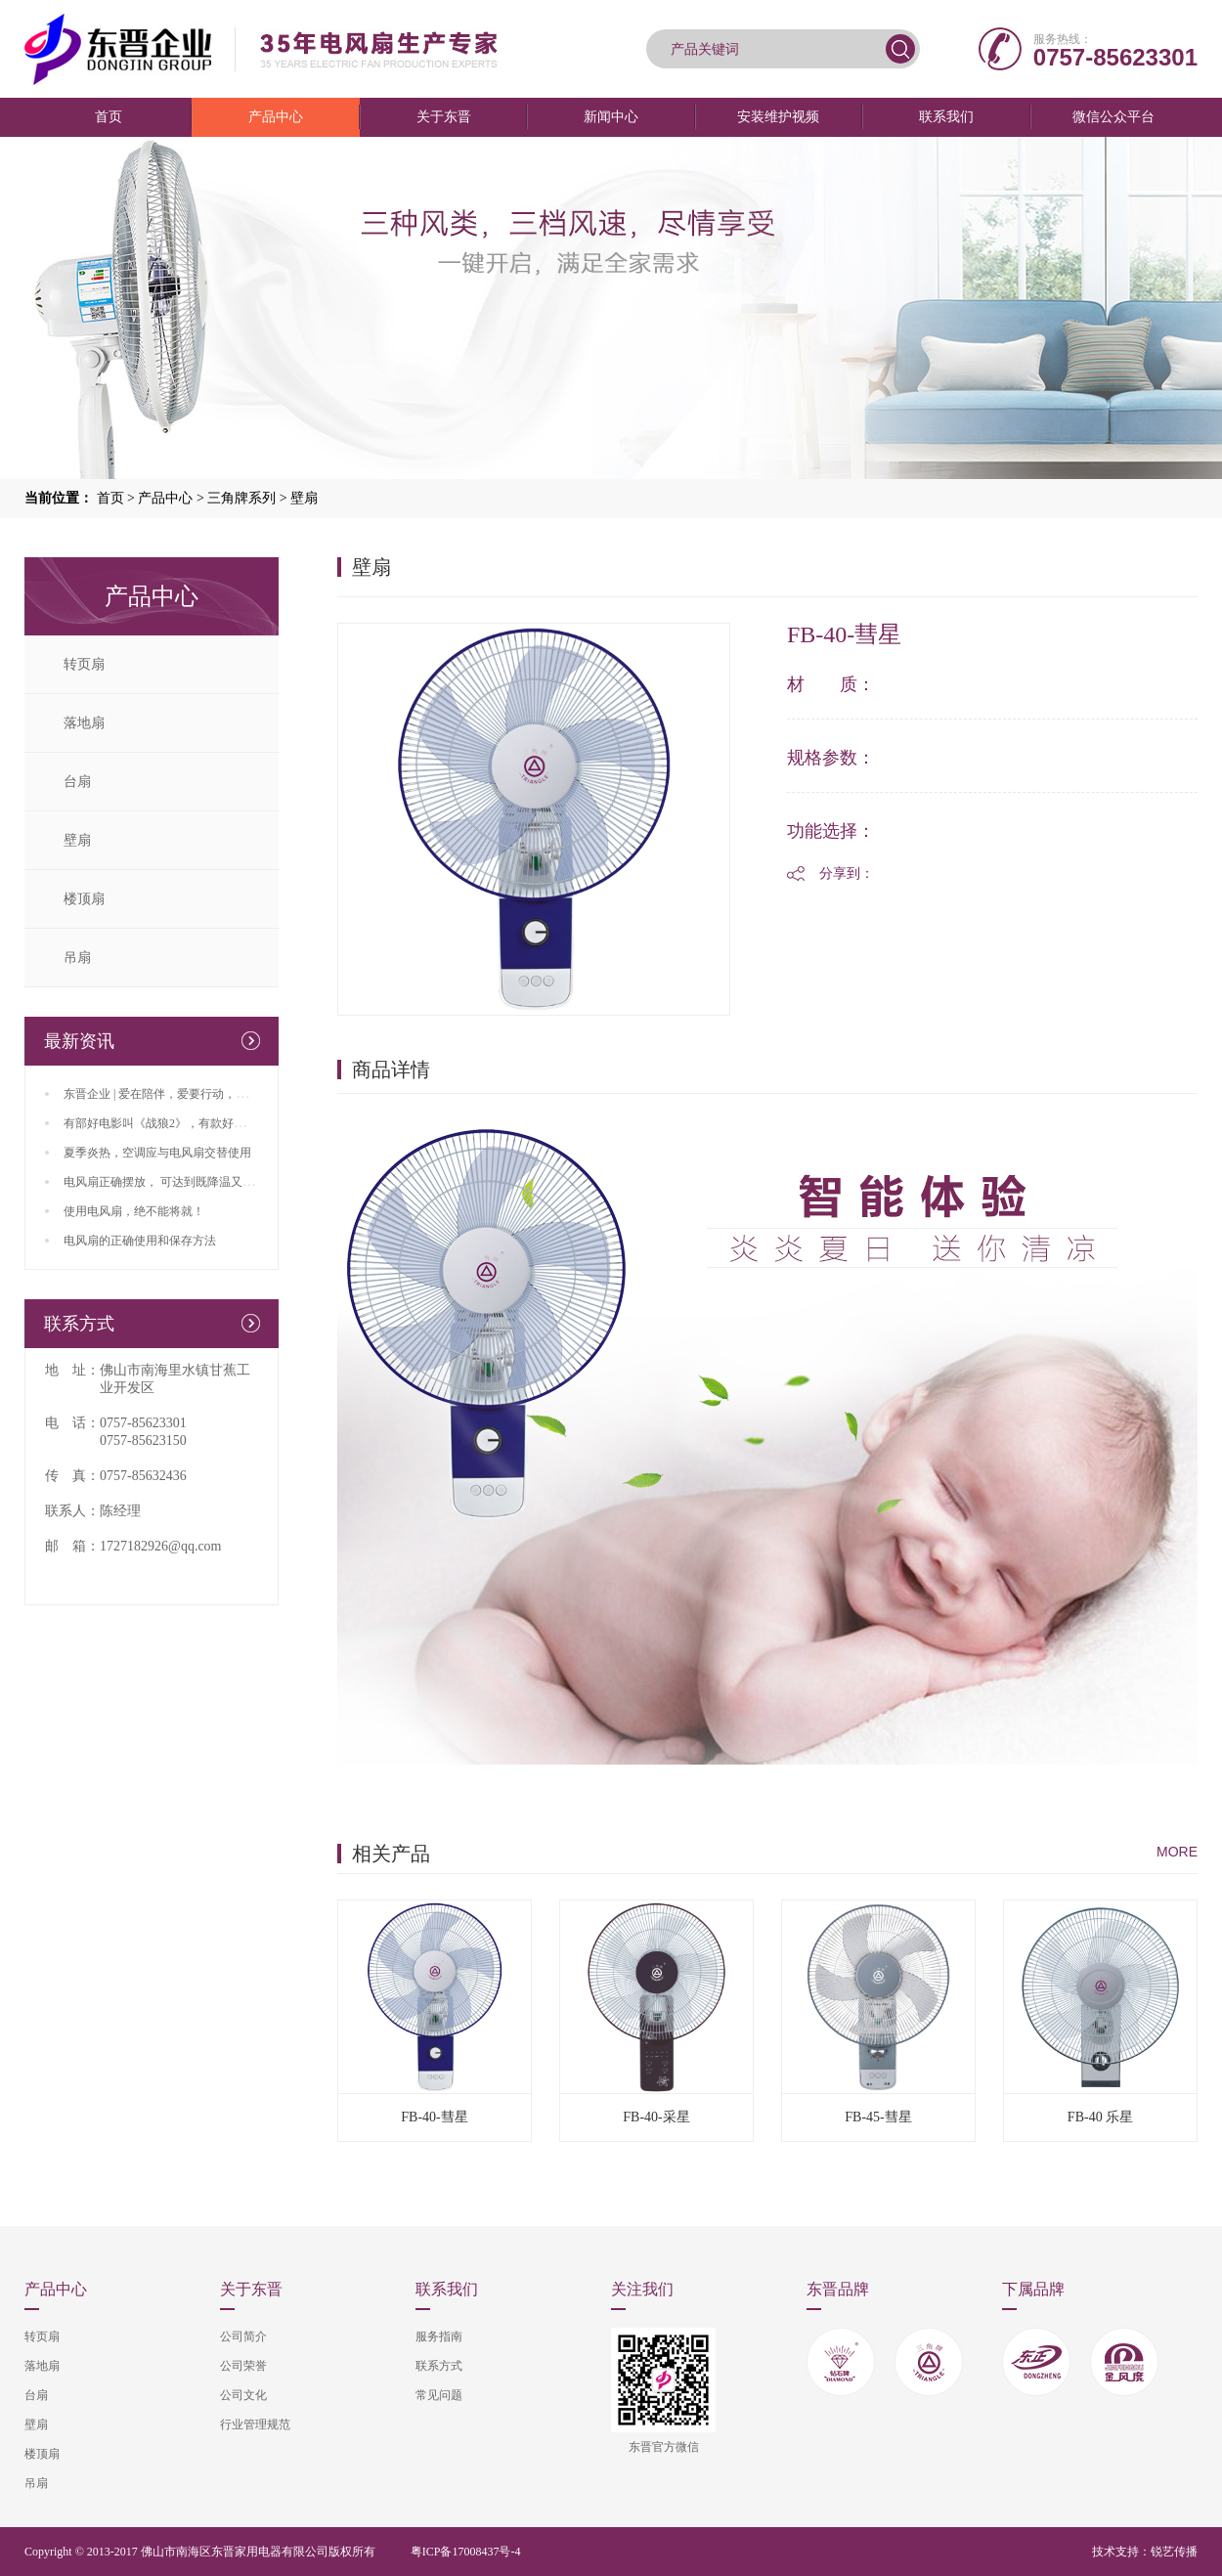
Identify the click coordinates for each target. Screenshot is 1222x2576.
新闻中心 (611, 116)
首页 (108, 116)
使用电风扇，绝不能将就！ (134, 1211)
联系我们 (946, 116)
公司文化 (243, 2395)
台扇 (77, 781)
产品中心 (275, 116)
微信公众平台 (1113, 116)
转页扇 (84, 664)
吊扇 (77, 957)
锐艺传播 (1174, 2551)
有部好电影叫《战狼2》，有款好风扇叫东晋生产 (190, 1123)
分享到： (846, 873)
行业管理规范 (255, 2424)
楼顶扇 (84, 899)
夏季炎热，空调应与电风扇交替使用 (157, 1152)
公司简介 (243, 2336)
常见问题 (438, 2395)
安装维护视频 (778, 116)
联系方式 (438, 2366)
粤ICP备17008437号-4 (466, 2551)
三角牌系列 (241, 498)
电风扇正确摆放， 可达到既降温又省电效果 (176, 1182)
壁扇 (304, 498)
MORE (1177, 1851)
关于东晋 (443, 116)
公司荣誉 (243, 2366)
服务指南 (438, 2336)
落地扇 (84, 723)
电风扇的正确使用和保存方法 (140, 1240)
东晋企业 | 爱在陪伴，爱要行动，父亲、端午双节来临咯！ (214, 1094)
